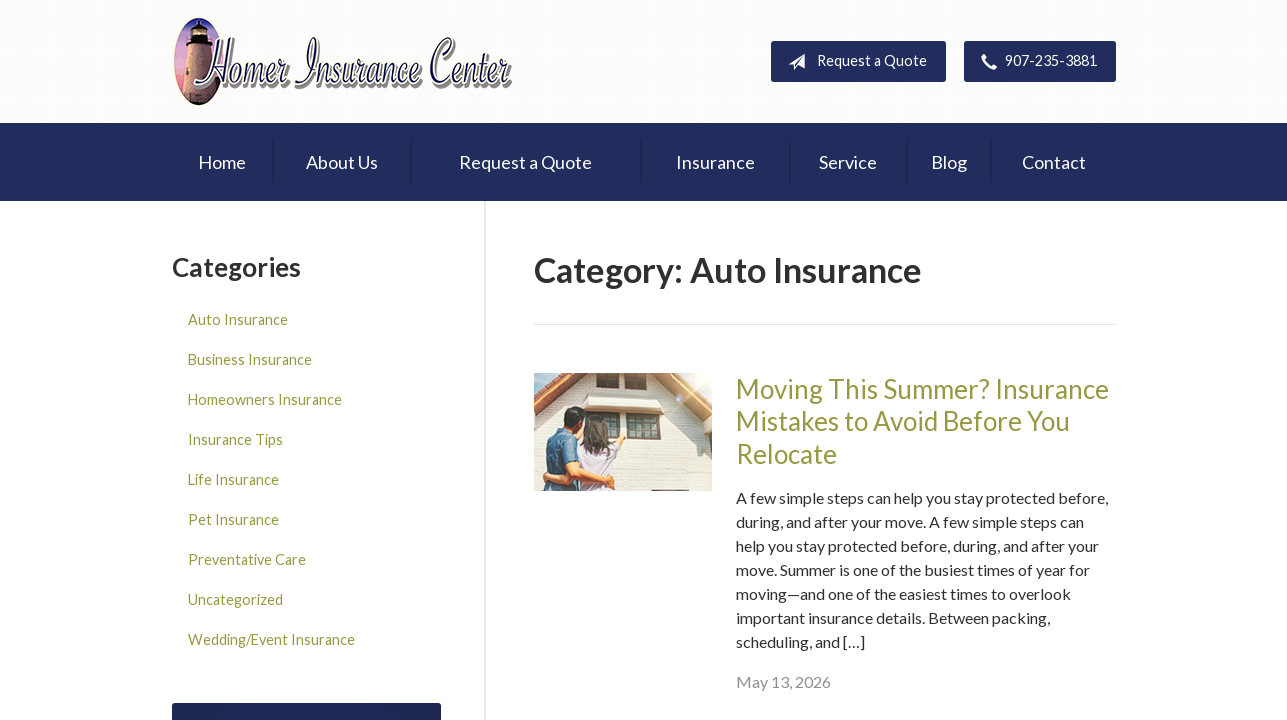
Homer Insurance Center (342, 61)
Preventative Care (247, 559)
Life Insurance (233, 479)
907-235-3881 (1035, 62)
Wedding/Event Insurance (271, 639)
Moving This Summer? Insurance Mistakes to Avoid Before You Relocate (922, 421)
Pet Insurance (233, 519)
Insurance (715, 162)
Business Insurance (250, 359)
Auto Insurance (238, 319)
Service (848, 162)
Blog (949, 162)
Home (222, 162)
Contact (1054, 162)
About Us (342, 162)
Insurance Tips (235, 439)
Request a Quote (853, 62)
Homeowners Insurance (265, 399)
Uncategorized (235, 599)
